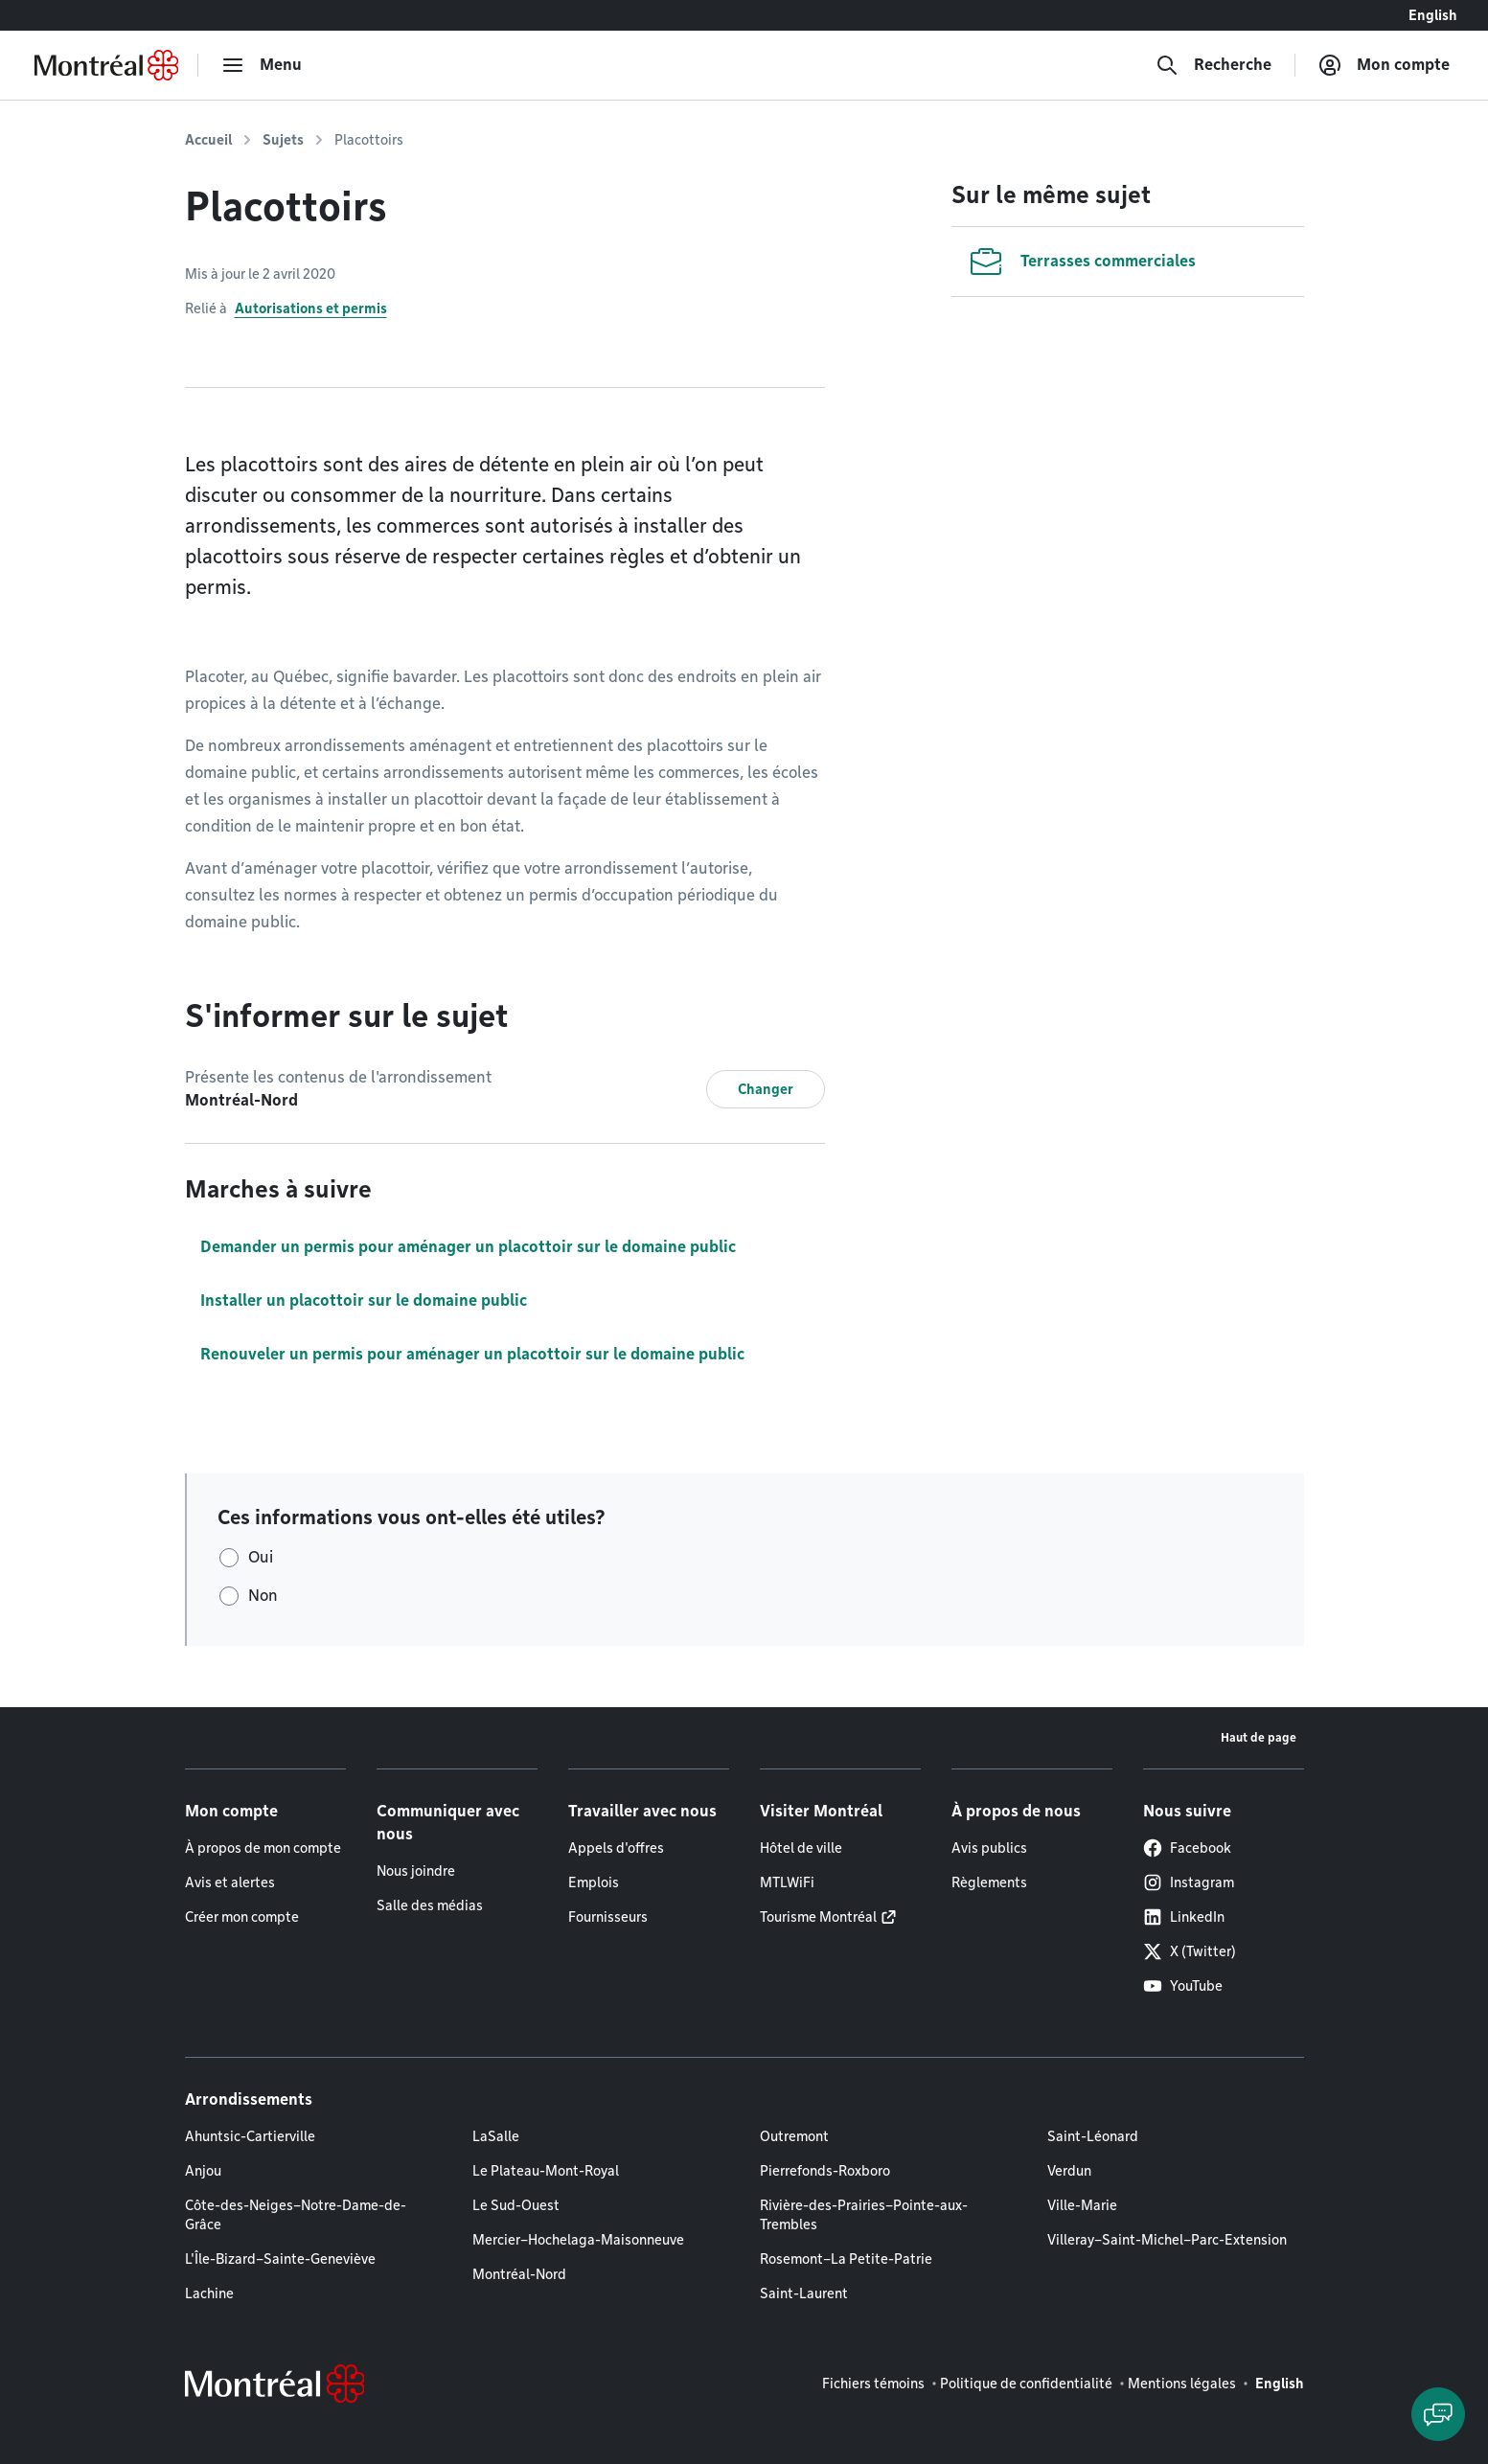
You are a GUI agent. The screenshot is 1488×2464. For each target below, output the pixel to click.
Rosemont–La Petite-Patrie (846, 2259)
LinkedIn (1184, 1917)
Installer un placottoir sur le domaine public (363, 1300)
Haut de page (1258, 1737)
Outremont (794, 2136)
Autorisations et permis (311, 308)
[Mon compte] (1384, 65)
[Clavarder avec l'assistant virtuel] (1438, 2414)
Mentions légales (1182, 2383)
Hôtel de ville (801, 1848)
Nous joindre (416, 1871)
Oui (260, 1557)
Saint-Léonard (1092, 2136)
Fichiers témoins (873, 2383)
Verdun (1069, 2171)
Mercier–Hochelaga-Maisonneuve (578, 2239)
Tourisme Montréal (818, 1917)
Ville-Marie (1082, 2205)
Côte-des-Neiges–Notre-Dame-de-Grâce (295, 2215)
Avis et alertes (230, 1882)
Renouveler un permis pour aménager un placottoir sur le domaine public (472, 1354)
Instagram (1188, 1882)
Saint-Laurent (804, 2293)
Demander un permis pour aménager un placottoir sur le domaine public (468, 1247)
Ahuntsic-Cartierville (250, 2136)
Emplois (593, 1882)
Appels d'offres (616, 1848)
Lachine (209, 2293)
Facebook (1187, 1848)
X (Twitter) (1189, 1951)
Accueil (208, 140)
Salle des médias (430, 1905)
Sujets (283, 140)
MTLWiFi (787, 1882)
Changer (765, 1089)
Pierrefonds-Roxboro (825, 2171)
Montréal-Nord (519, 2274)
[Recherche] (1213, 65)
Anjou (203, 2171)
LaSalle (495, 2136)
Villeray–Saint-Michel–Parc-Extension (1167, 2239)
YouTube (1183, 1986)
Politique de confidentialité (1026, 2383)
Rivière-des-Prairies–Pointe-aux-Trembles (864, 2215)
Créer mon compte (242, 1917)
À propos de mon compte (263, 1848)
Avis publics (989, 1848)
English (1432, 15)
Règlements (989, 1882)
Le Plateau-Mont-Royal (545, 2171)
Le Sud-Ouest (516, 2205)
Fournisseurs (608, 1917)
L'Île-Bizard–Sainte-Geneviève (280, 2259)
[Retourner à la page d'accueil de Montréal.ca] (106, 65)
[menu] (261, 65)
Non (263, 1595)
